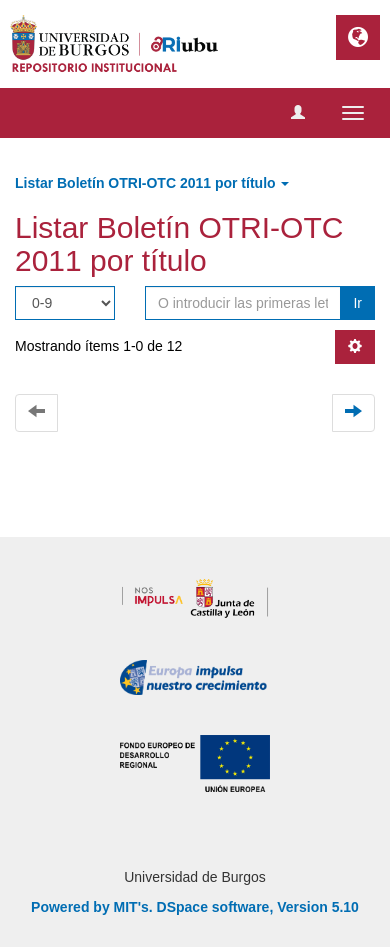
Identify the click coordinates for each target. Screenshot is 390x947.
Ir (357, 303)
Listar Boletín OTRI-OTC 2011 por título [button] (152, 183)
